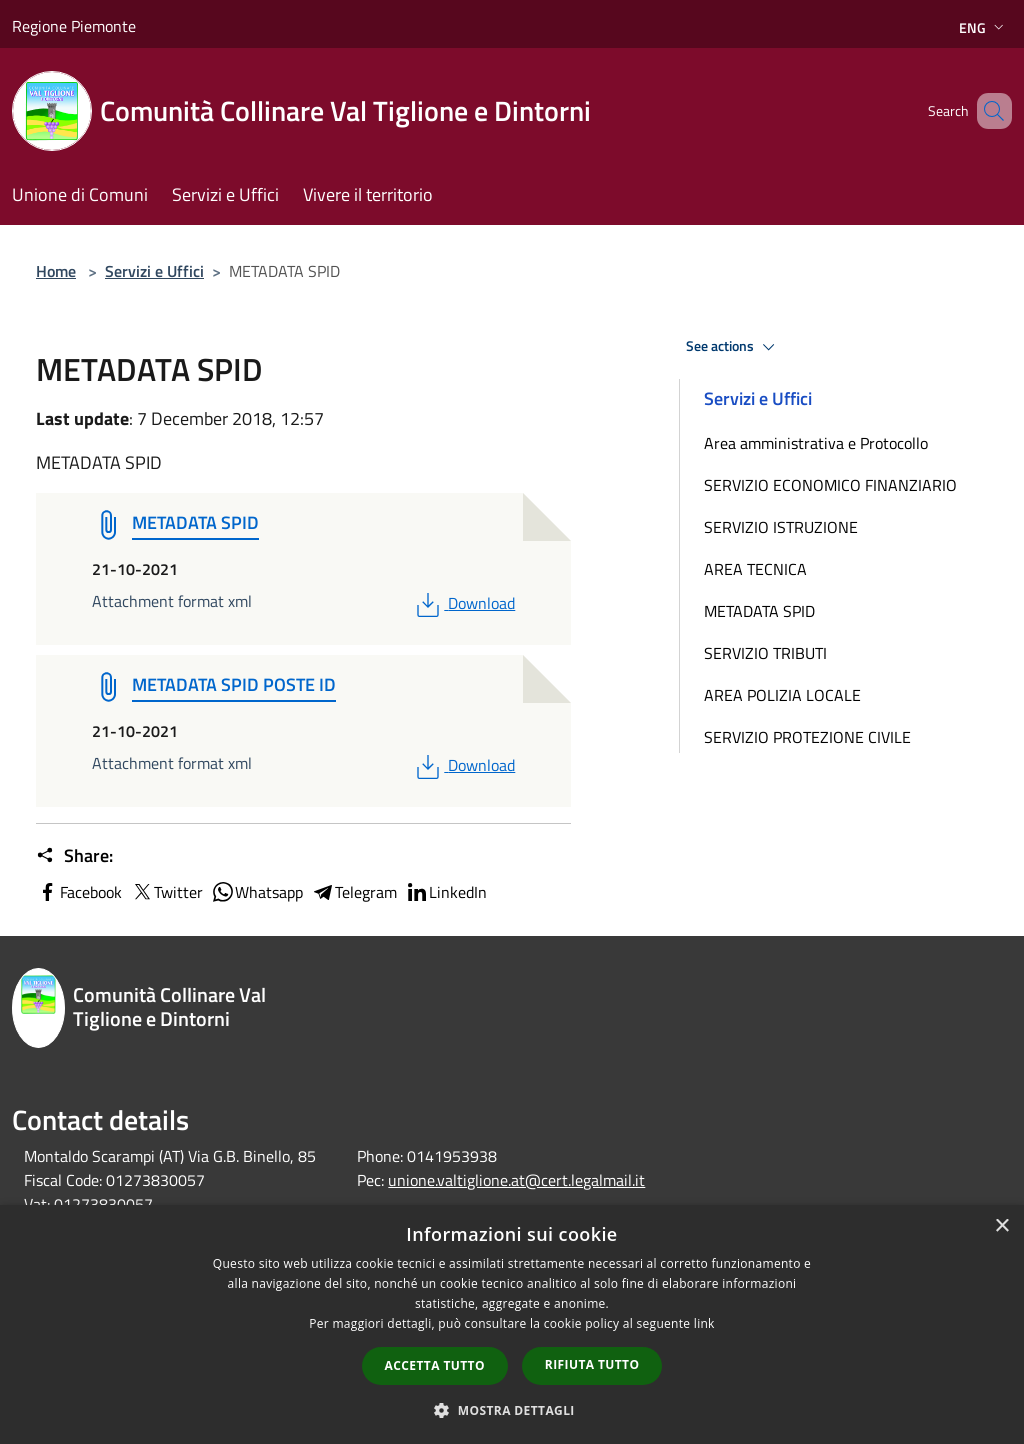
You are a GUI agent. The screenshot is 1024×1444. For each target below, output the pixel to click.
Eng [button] (983, 27)
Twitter (166, 892)
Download (463, 603)
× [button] (1001, 1226)
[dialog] (512, 1324)
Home (56, 271)
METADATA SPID (759, 611)
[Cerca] (988, 111)
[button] (512, 1410)
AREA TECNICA (755, 569)
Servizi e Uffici (154, 271)
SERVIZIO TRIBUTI (765, 653)
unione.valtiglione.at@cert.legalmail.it (516, 1180)
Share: (74, 856)
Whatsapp (257, 892)
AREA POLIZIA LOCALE (782, 695)
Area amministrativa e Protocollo (816, 443)
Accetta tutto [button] (435, 1365)
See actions (733, 347)
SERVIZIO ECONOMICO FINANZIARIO (830, 485)
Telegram (354, 892)
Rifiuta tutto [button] (592, 1364)
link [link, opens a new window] (704, 1323)
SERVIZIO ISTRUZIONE (781, 527)
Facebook (79, 892)
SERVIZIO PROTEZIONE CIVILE (807, 737)
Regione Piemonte (74, 26)
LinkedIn (446, 892)
